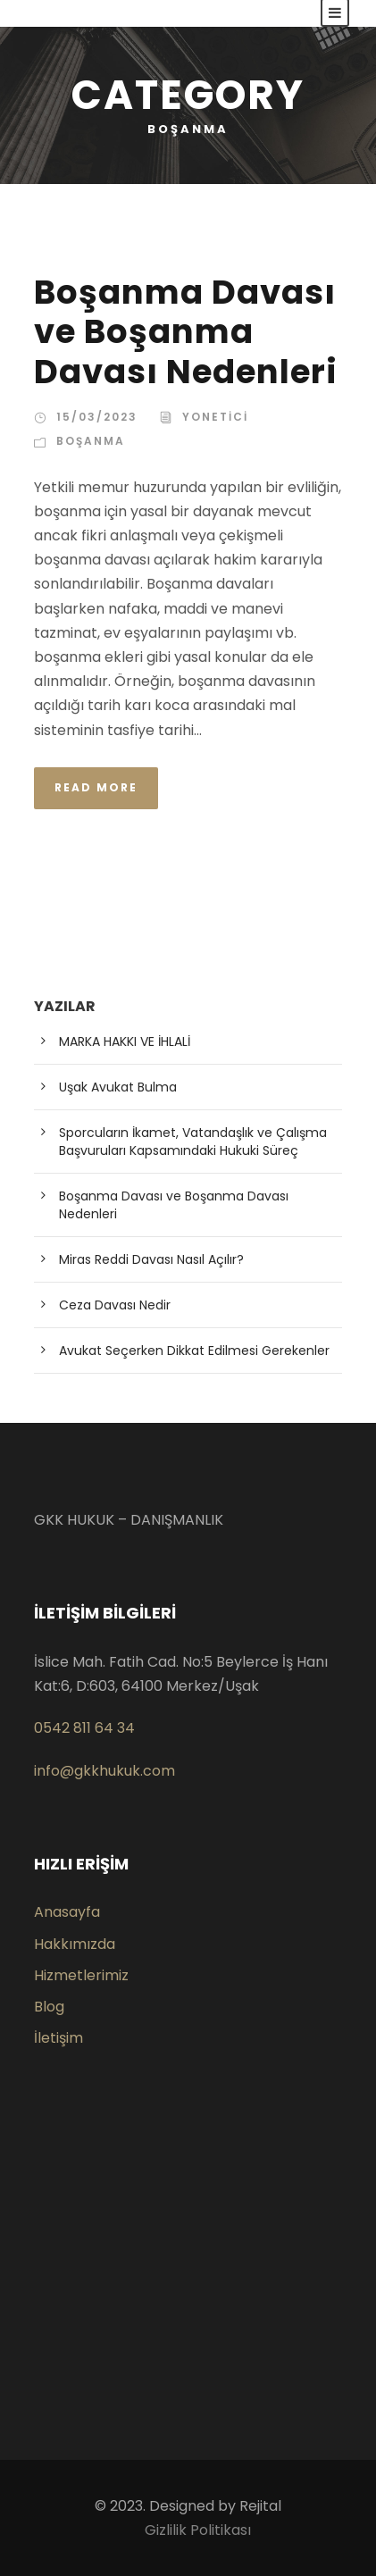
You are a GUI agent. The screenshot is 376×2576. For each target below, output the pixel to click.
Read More (96, 787)
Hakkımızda (74, 1944)
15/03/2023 (97, 416)
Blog (49, 2006)
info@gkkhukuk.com (104, 1771)
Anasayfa (67, 1912)
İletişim (58, 2038)
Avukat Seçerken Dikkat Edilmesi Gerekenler (194, 1350)
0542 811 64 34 (84, 1728)
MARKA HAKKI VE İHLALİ (124, 1041)
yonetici (215, 416)
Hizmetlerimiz (81, 1975)
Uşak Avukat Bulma (118, 1087)
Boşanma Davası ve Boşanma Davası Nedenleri (186, 332)
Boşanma (90, 440)
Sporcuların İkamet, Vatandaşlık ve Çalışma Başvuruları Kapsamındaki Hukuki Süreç (193, 1141)
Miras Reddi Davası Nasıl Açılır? (151, 1259)
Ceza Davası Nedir (115, 1305)
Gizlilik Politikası (198, 2530)
